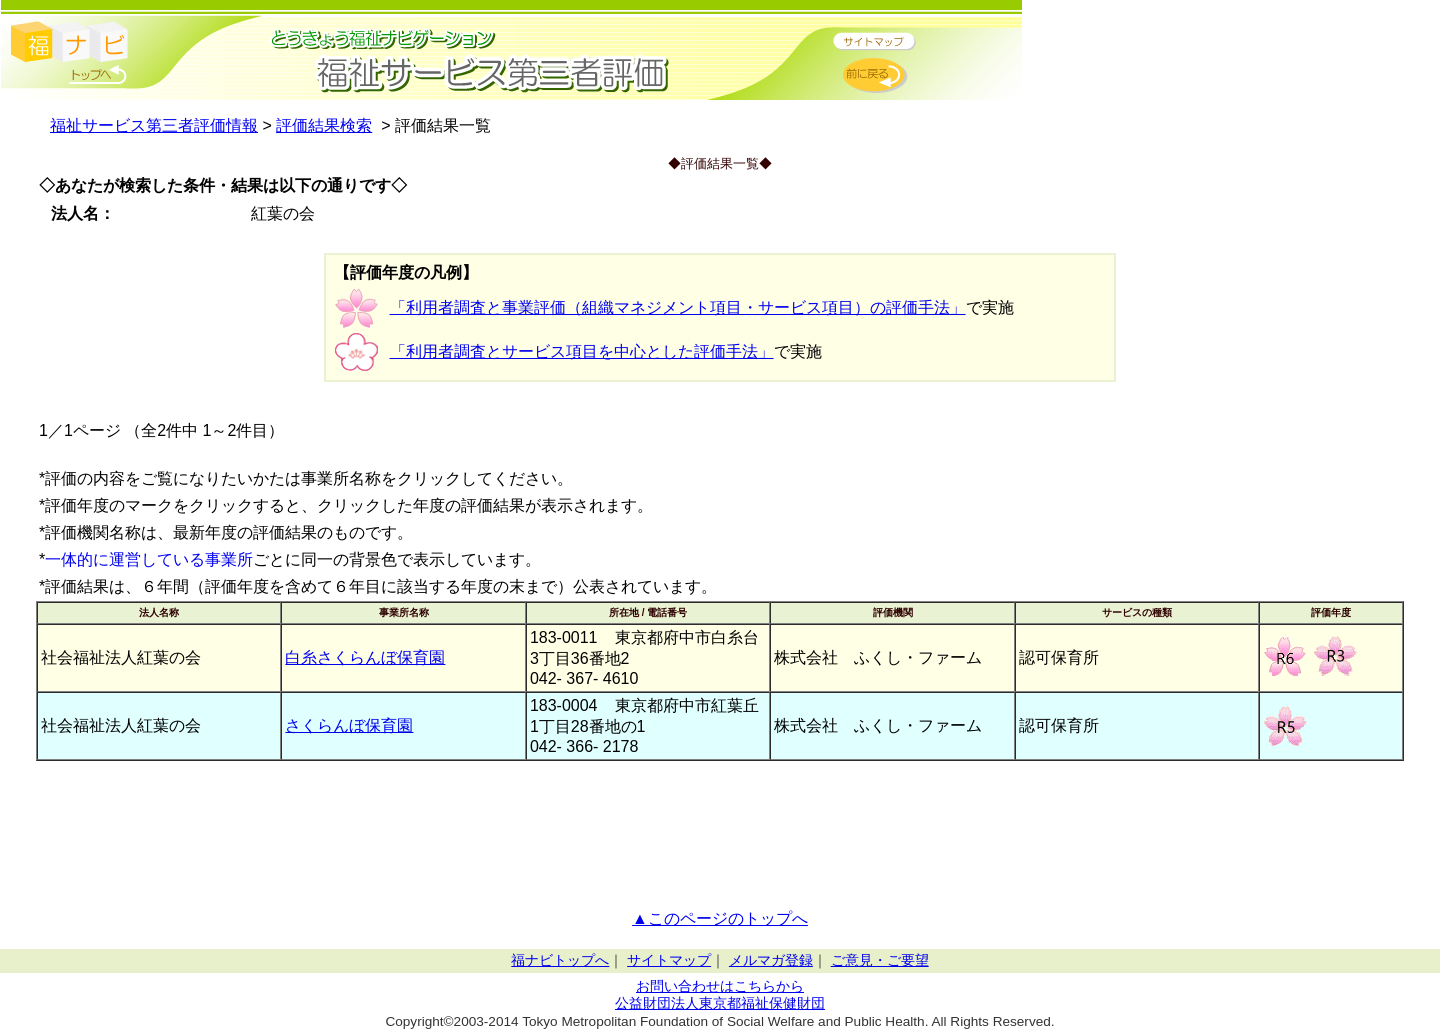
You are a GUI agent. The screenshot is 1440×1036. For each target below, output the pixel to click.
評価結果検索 (324, 125)
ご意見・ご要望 (880, 960)
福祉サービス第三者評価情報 (154, 125)
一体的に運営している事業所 (149, 559)
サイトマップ (669, 960)
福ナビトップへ (560, 960)
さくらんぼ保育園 (349, 725)
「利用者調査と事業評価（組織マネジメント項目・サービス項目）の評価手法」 (678, 307)
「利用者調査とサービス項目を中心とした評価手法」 (582, 351)
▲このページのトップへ (720, 918)
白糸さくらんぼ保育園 (365, 657)
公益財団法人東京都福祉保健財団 (720, 1003)
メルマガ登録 (771, 960)
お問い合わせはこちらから (720, 986)
